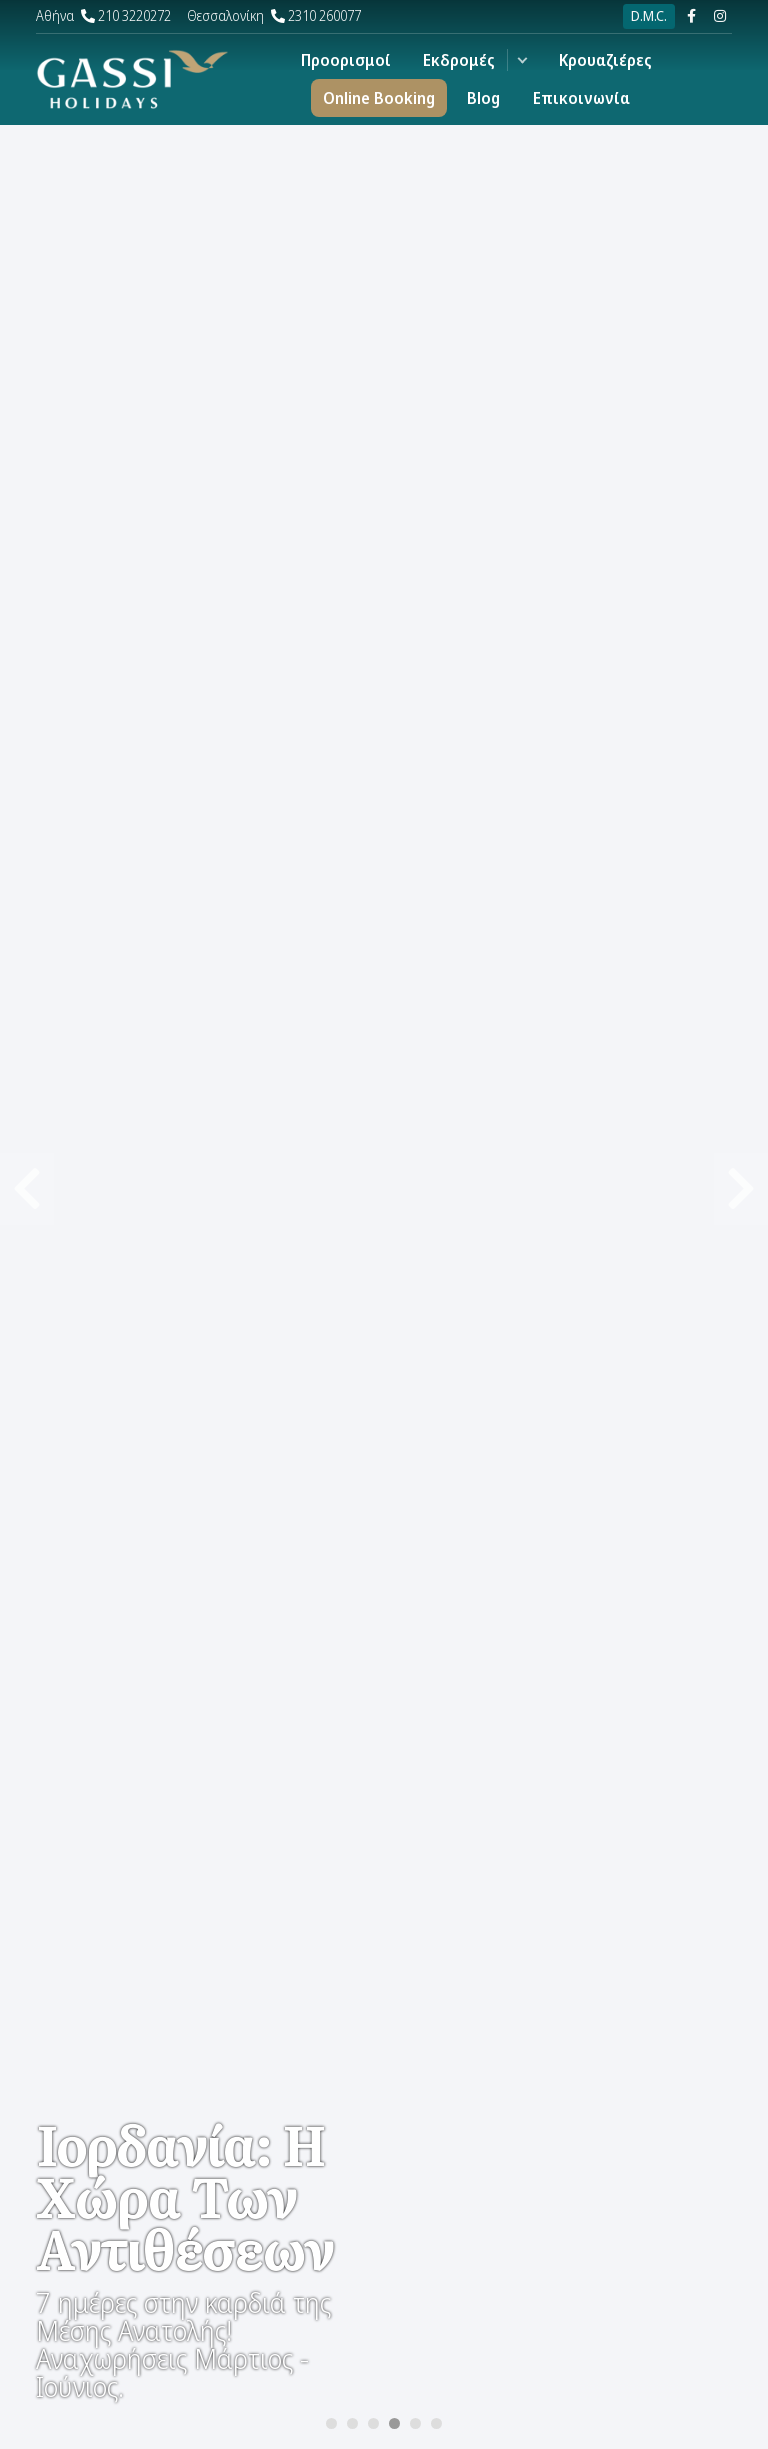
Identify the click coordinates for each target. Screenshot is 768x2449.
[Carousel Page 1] (331, 2423)
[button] (522, 60)
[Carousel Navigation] (384, 612)
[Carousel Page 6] (436, 2423)
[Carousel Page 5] (415, 2423)
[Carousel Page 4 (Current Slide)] (394, 2423)
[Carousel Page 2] (352, 2423)
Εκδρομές (459, 60)
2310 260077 (274, 15)
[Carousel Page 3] (373, 2423)
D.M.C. (649, 15)
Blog (483, 98)
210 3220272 (103, 15)
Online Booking (379, 98)
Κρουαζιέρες (605, 60)
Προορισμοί (346, 60)
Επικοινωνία (581, 98)
